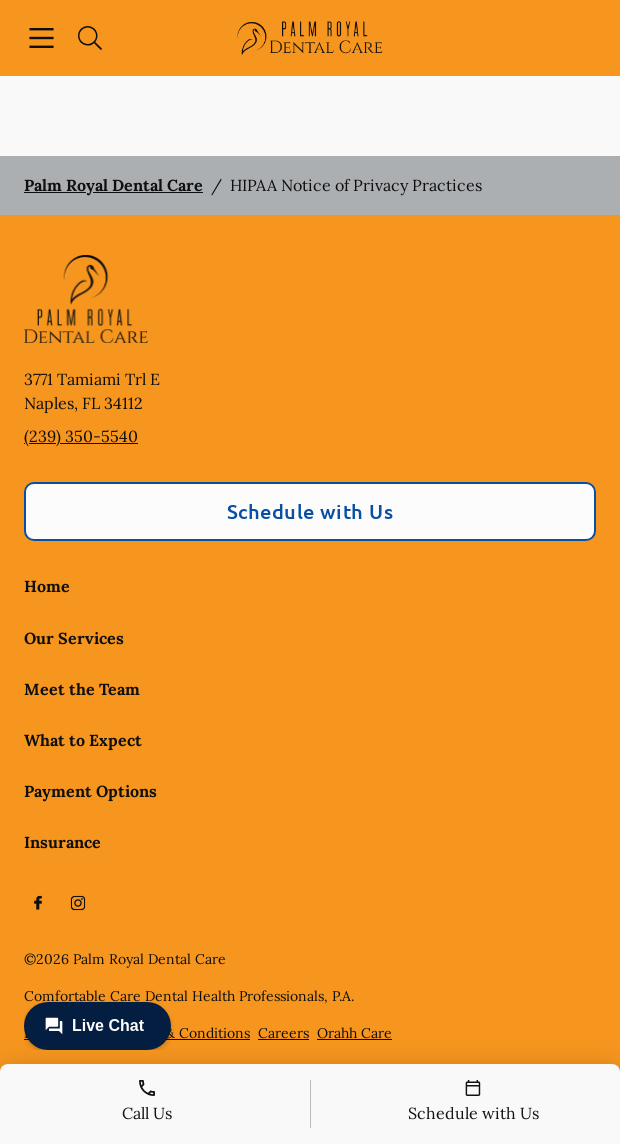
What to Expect (83, 740)
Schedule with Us (310, 511)
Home (47, 586)
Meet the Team (82, 689)
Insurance (62, 842)
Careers (283, 1033)
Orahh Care (354, 1033)
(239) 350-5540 (81, 436)
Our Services (74, 638)
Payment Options (90, 791)
